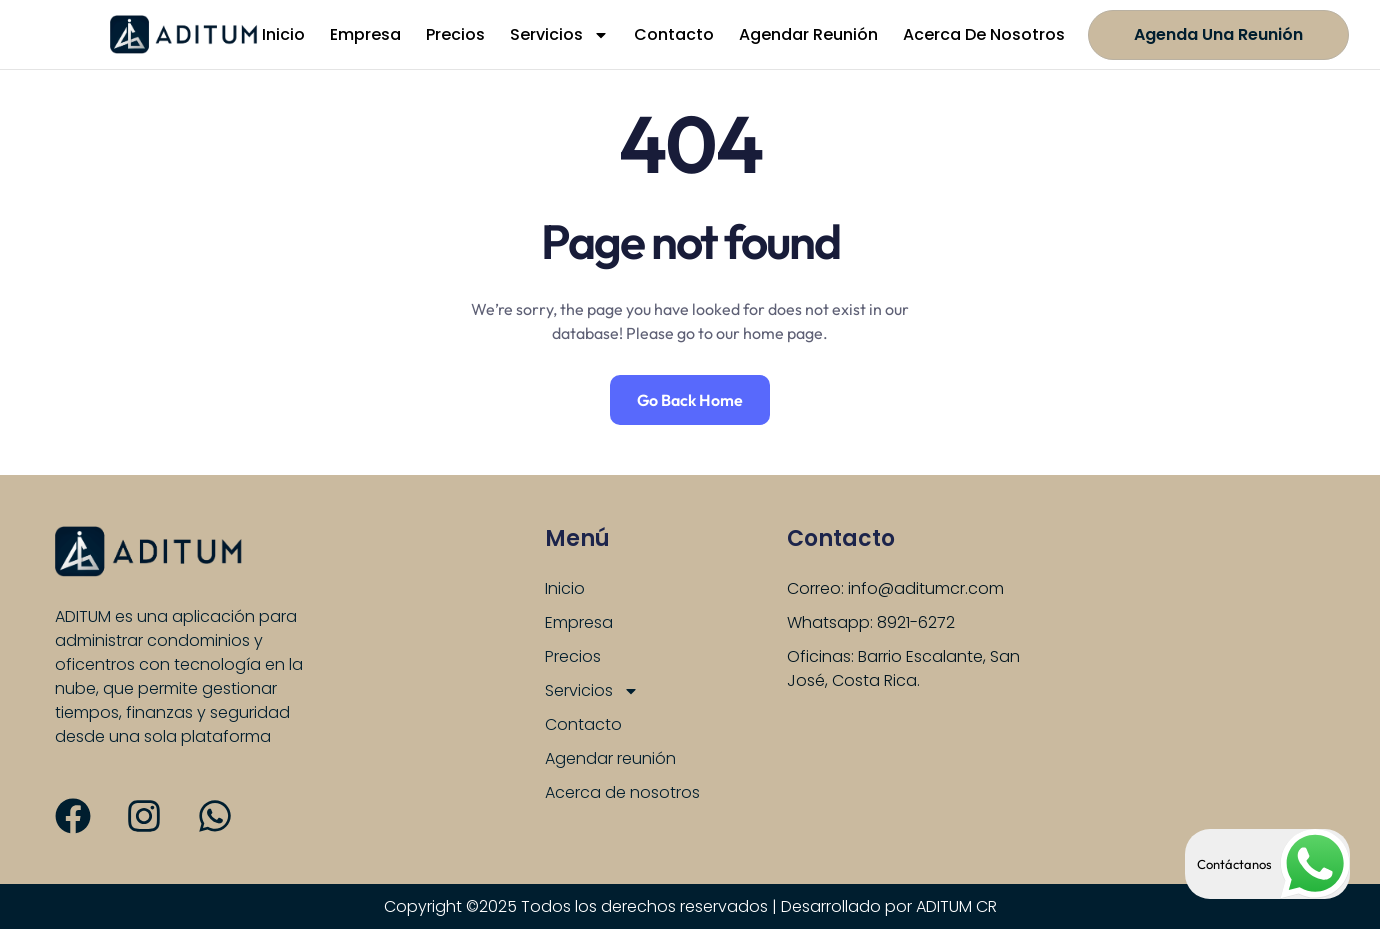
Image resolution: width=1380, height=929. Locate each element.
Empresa (365, 34)
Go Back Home (690, 400)
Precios (455, 34)
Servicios (559, 35)
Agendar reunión (808, 34)
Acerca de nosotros (984, 34)
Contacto (674, 34)
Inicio (283, 34)
